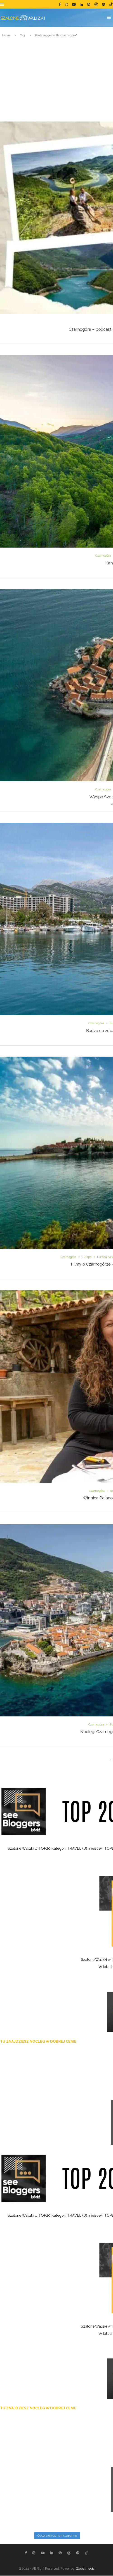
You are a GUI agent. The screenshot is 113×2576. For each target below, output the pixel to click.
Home (6, 35)
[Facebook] (60, 4)
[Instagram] (66, 4)
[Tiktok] (111, 4)
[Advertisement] (56, 73)
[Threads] (96, 4)
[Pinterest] (88, 4)
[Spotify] (103, 4)
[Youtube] (74, 4)
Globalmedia (84, 2569)
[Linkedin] (81, 4)
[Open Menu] (2, 4)
